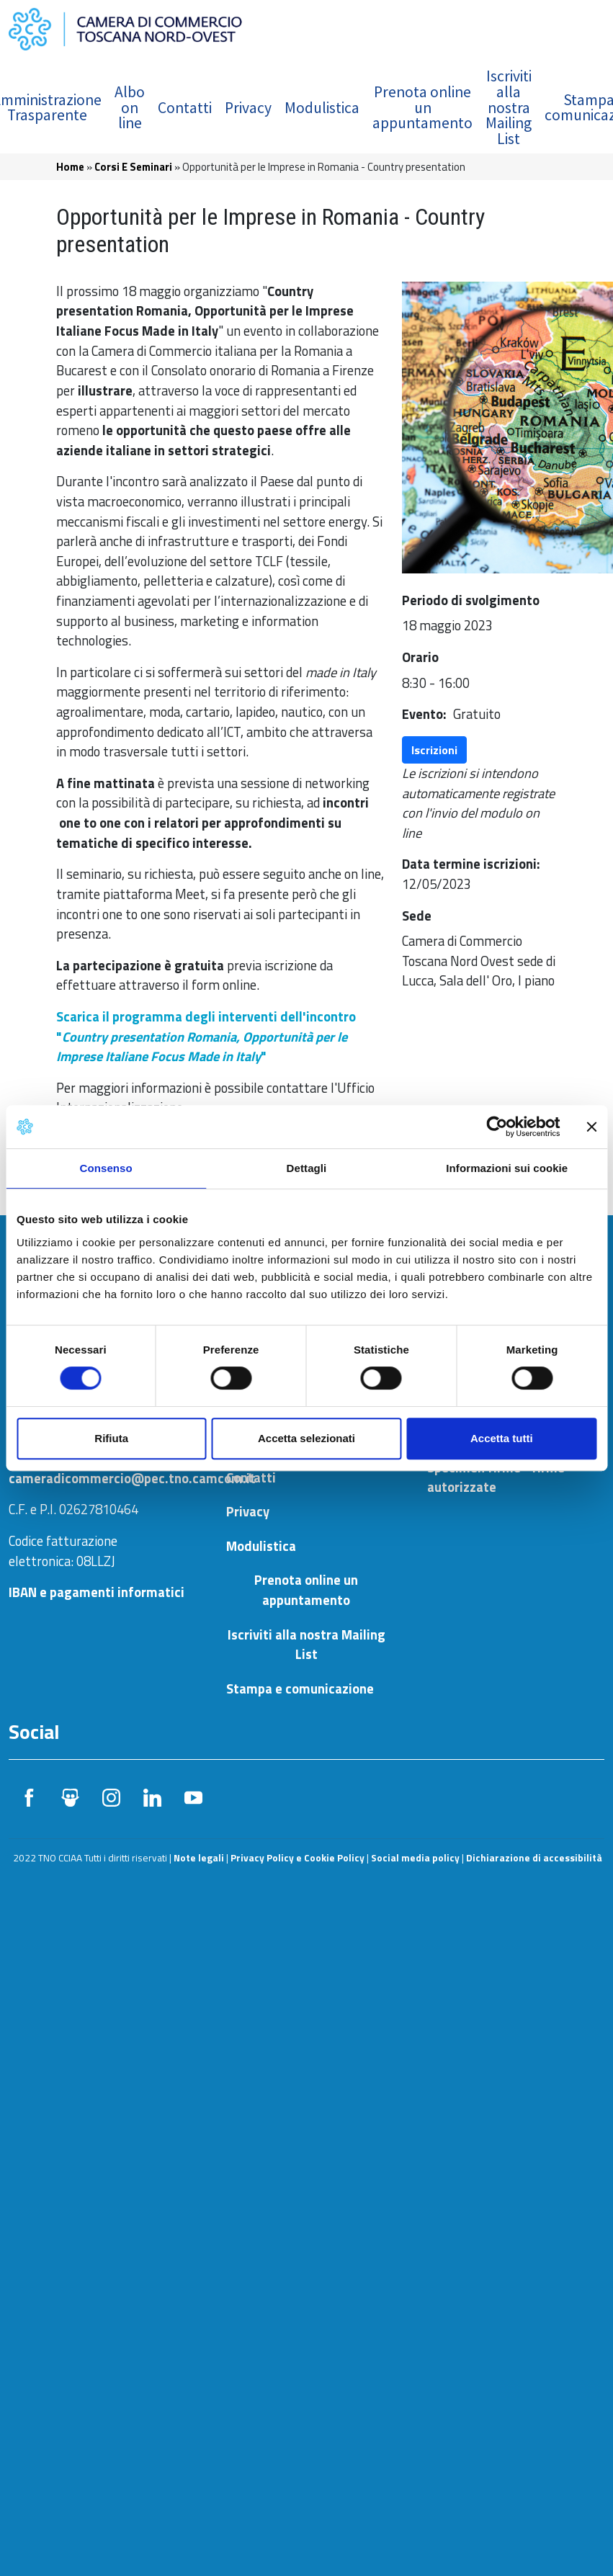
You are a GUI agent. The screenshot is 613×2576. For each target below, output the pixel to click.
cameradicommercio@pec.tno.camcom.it (132, 1478)
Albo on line (130, 107)
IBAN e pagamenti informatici (96, 1592)
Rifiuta (111, 1438)
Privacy (248, 107)
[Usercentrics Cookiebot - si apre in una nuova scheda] (497, 1126)
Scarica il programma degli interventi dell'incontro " (206, 1036)
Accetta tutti (501, 1438)
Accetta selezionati (306, 1438)
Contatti (185, 107)
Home (70, 166)
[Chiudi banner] (591, 1127)
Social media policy (415, 1858)
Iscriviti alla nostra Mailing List (509, 107)
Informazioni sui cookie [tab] (507, 1168)
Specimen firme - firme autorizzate (496, 1477)
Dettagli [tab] (307, 1168)
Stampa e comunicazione (300, 1689)
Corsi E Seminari (133, 166)
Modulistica (322, 107)
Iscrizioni (434, 750)
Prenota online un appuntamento (422, 107)
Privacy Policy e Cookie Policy (297, 1858)
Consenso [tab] (106, 1168)
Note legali (199, 1858)
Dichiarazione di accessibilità (534, 1858)
